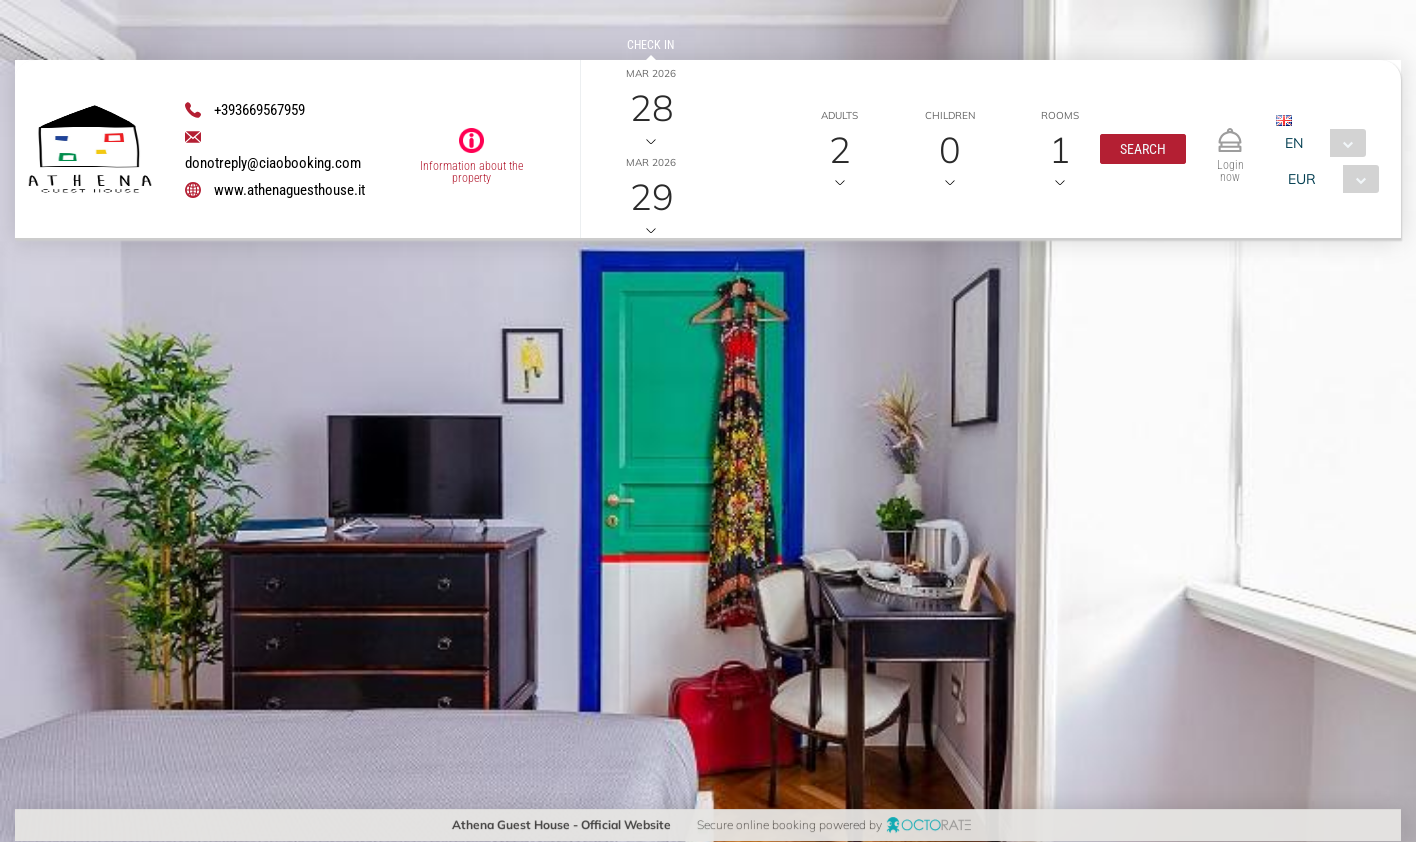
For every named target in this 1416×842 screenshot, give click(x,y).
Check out (650, 134)
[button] (1142, 149)
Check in (650, 45)
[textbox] (163, 398)
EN (1294, 143)
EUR (1301, 179)
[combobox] (1320, 143)
